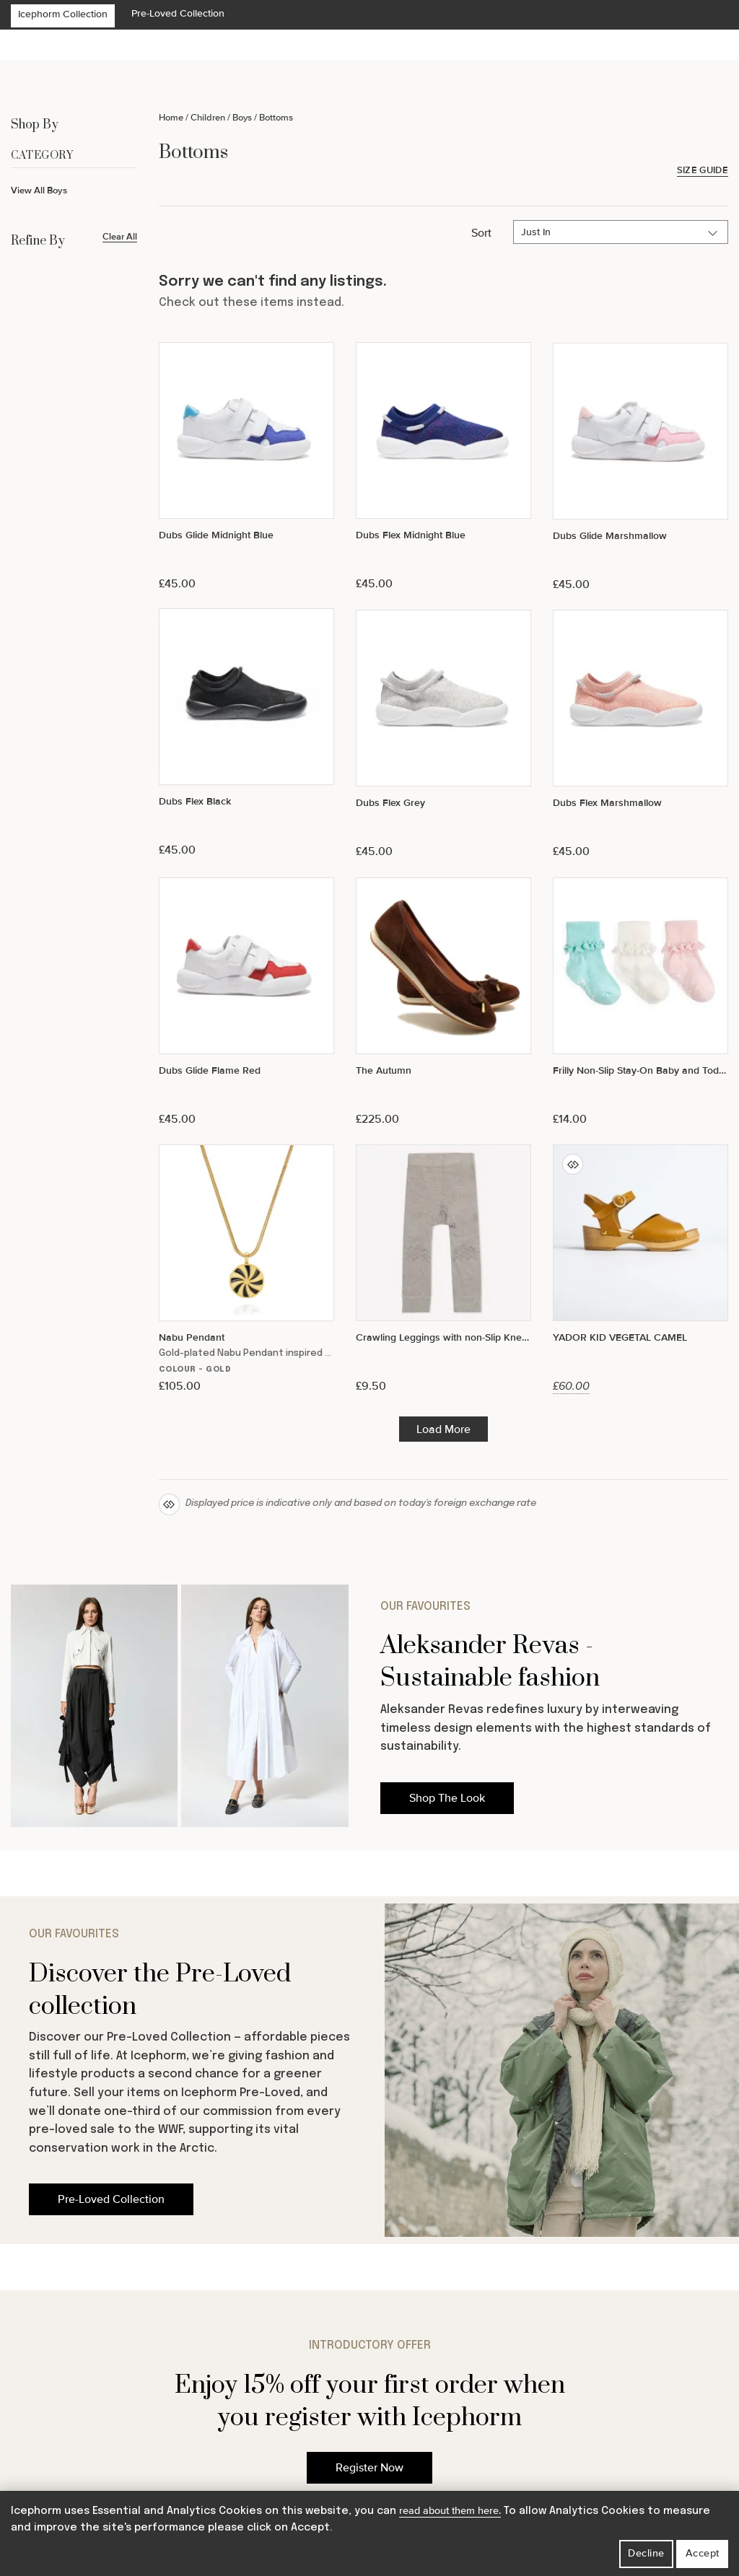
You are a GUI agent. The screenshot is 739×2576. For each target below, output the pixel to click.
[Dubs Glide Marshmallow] (640, 467)
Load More (443, 1429)
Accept (703, 2553)
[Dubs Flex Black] (246, 732)
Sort (481, 233)
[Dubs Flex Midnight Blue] (443, 466)
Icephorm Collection (63, 14)
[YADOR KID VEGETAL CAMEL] (640, 1268)
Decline (646, 2553)
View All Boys (39, 190)
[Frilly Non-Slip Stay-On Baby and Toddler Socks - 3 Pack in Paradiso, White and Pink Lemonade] (640, 1001)
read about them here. (450, 2511)
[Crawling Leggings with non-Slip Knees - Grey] (443, 1268)
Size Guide (702, 170)
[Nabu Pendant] (246, 1268)
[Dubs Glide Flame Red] (246, 1001)
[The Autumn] (443, 1001)
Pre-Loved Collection (177, 13)
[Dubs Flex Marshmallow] (640, 734)
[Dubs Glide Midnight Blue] (246, 466)
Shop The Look (447, 1798)
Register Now (369, 2468)
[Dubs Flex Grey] (443, 734)
